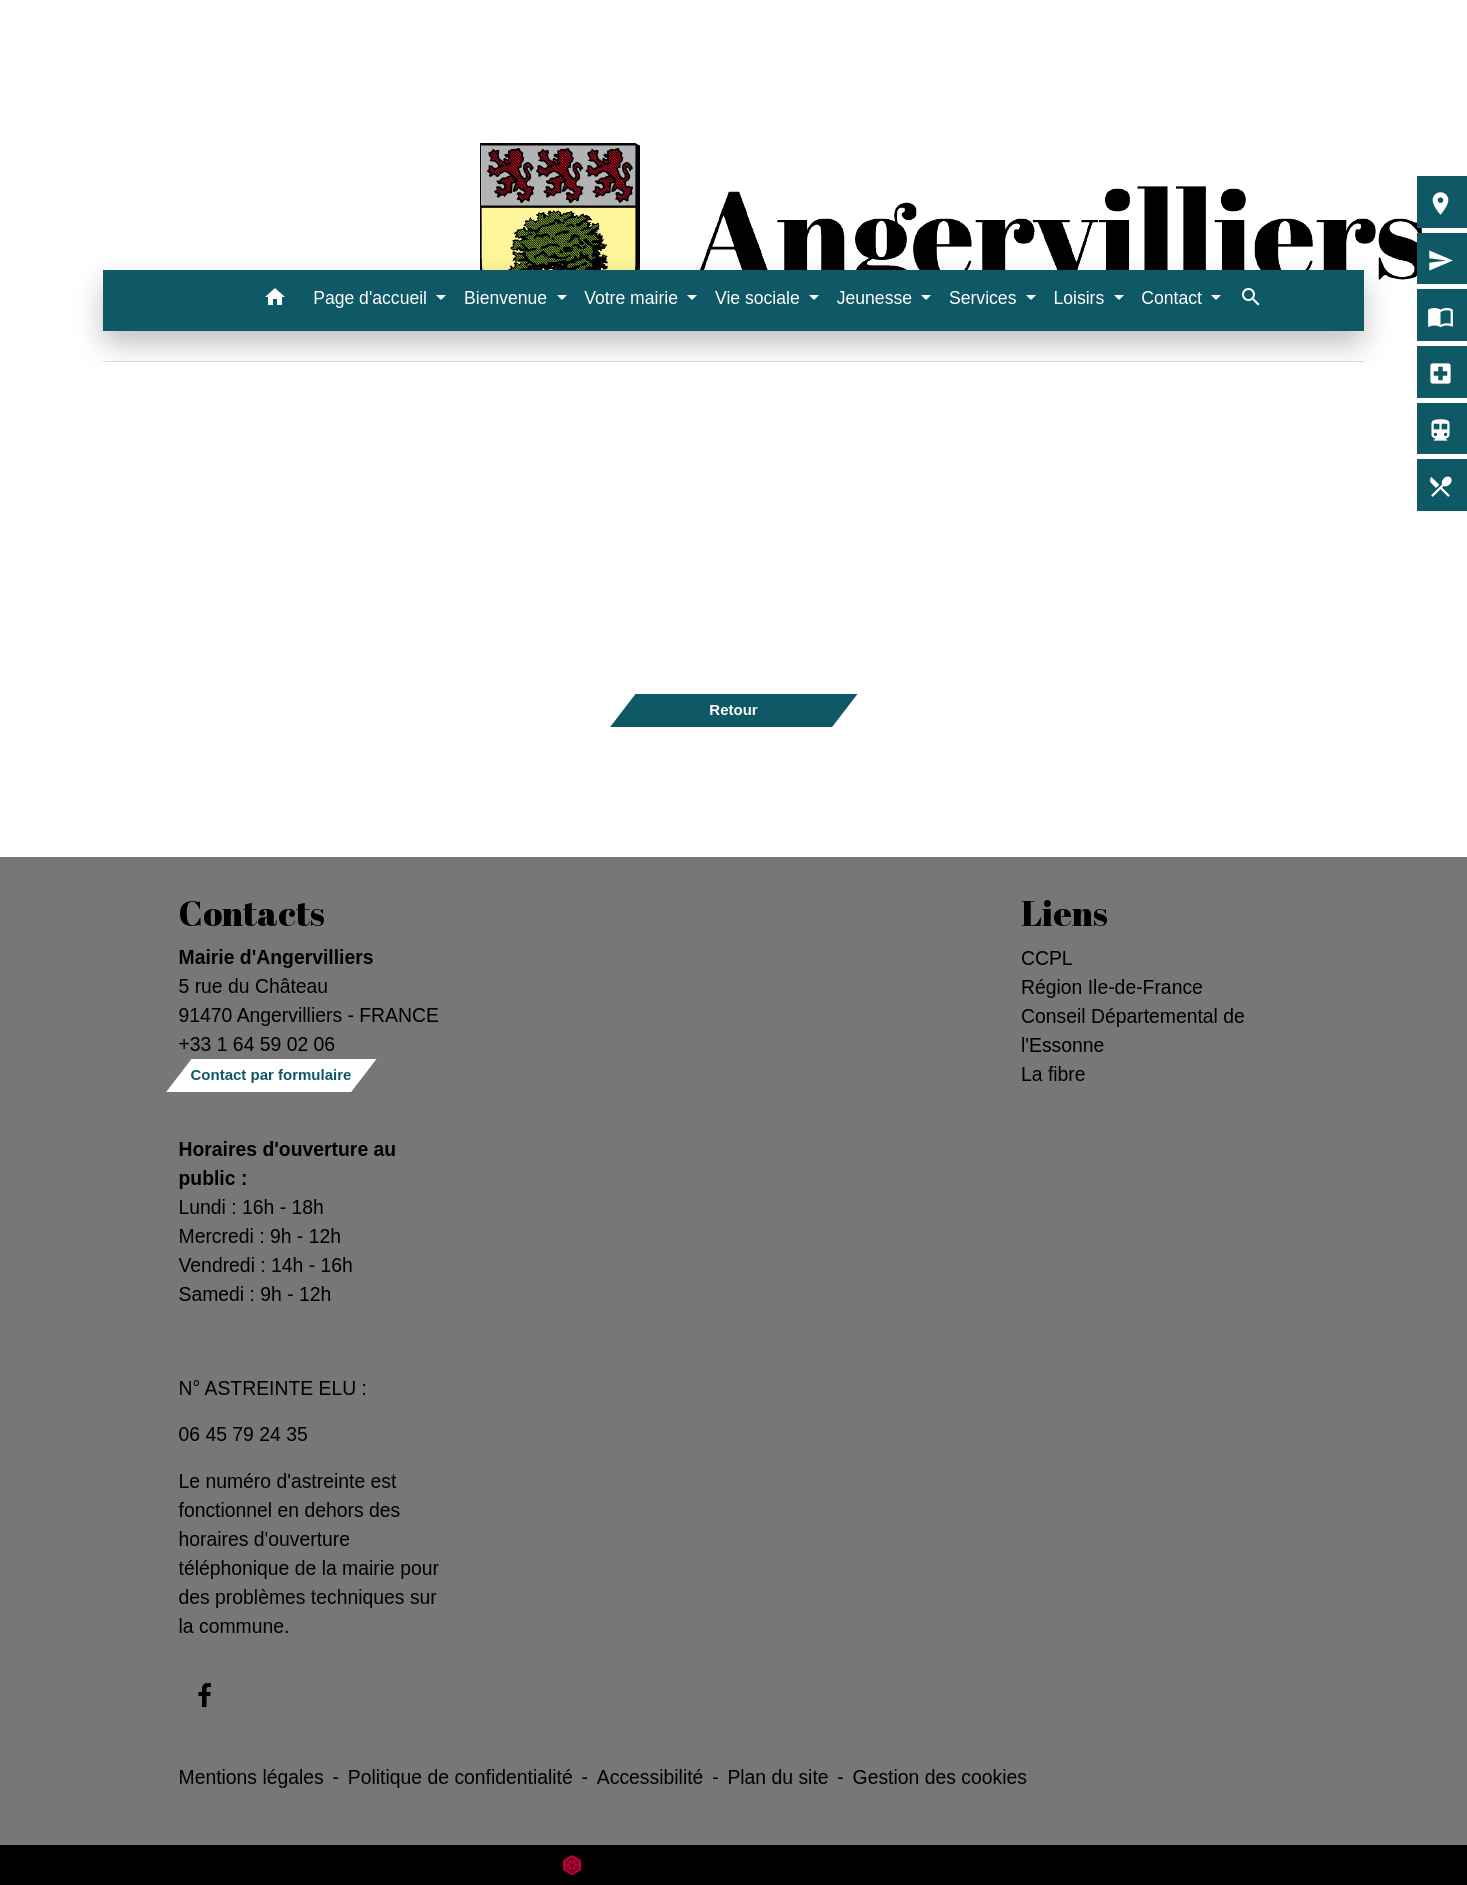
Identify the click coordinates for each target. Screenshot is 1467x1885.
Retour (733, 709)
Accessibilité (650, 1777)
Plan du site (777, 1777)
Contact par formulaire (271, 1074)
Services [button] (985, 298)
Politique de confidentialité (460, 1777)
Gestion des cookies (940, 1777)
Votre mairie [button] (633, 298)
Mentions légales (251, 1777)
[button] (274, 300)
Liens (1064, 913)
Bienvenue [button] (508, 298)
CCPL (1047, 958)
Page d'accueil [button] (372, 298)
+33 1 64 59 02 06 (257, 1044)
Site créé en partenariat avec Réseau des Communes (733, 1864)
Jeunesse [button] (877, 298)
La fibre (1053, 1074)
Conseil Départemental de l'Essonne (1133, 1030)
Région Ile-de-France (1112, 987)
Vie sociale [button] (760, 298)
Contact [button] (1174, 298)
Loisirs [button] (1081, 298)
